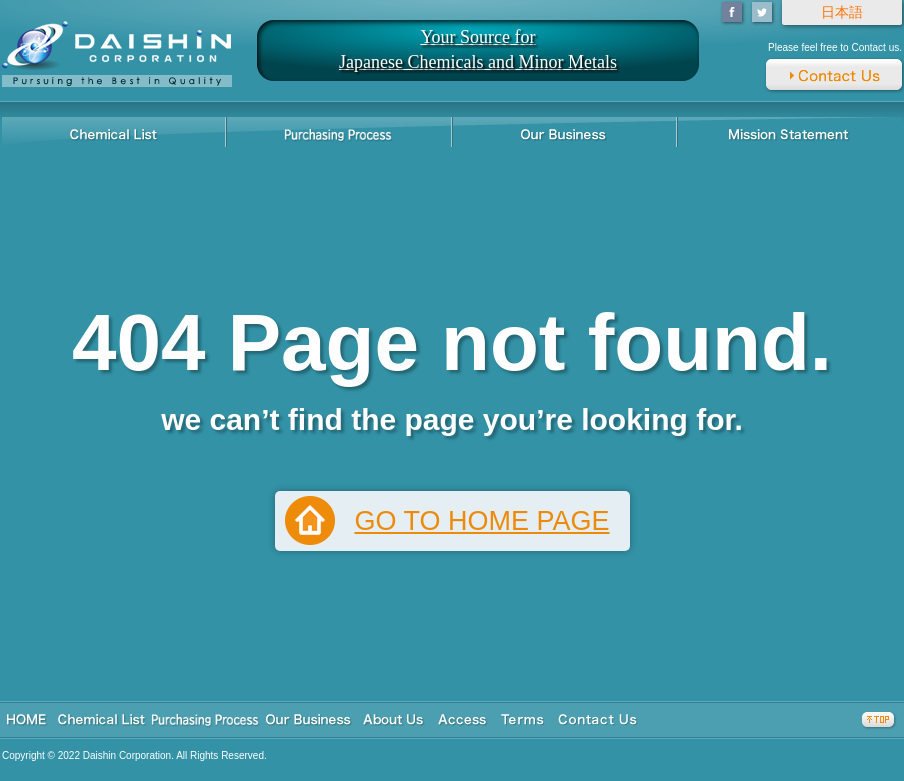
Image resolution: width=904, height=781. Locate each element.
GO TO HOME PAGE (481, 521)
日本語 (842, 12)
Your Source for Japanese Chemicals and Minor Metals (478, 49)
